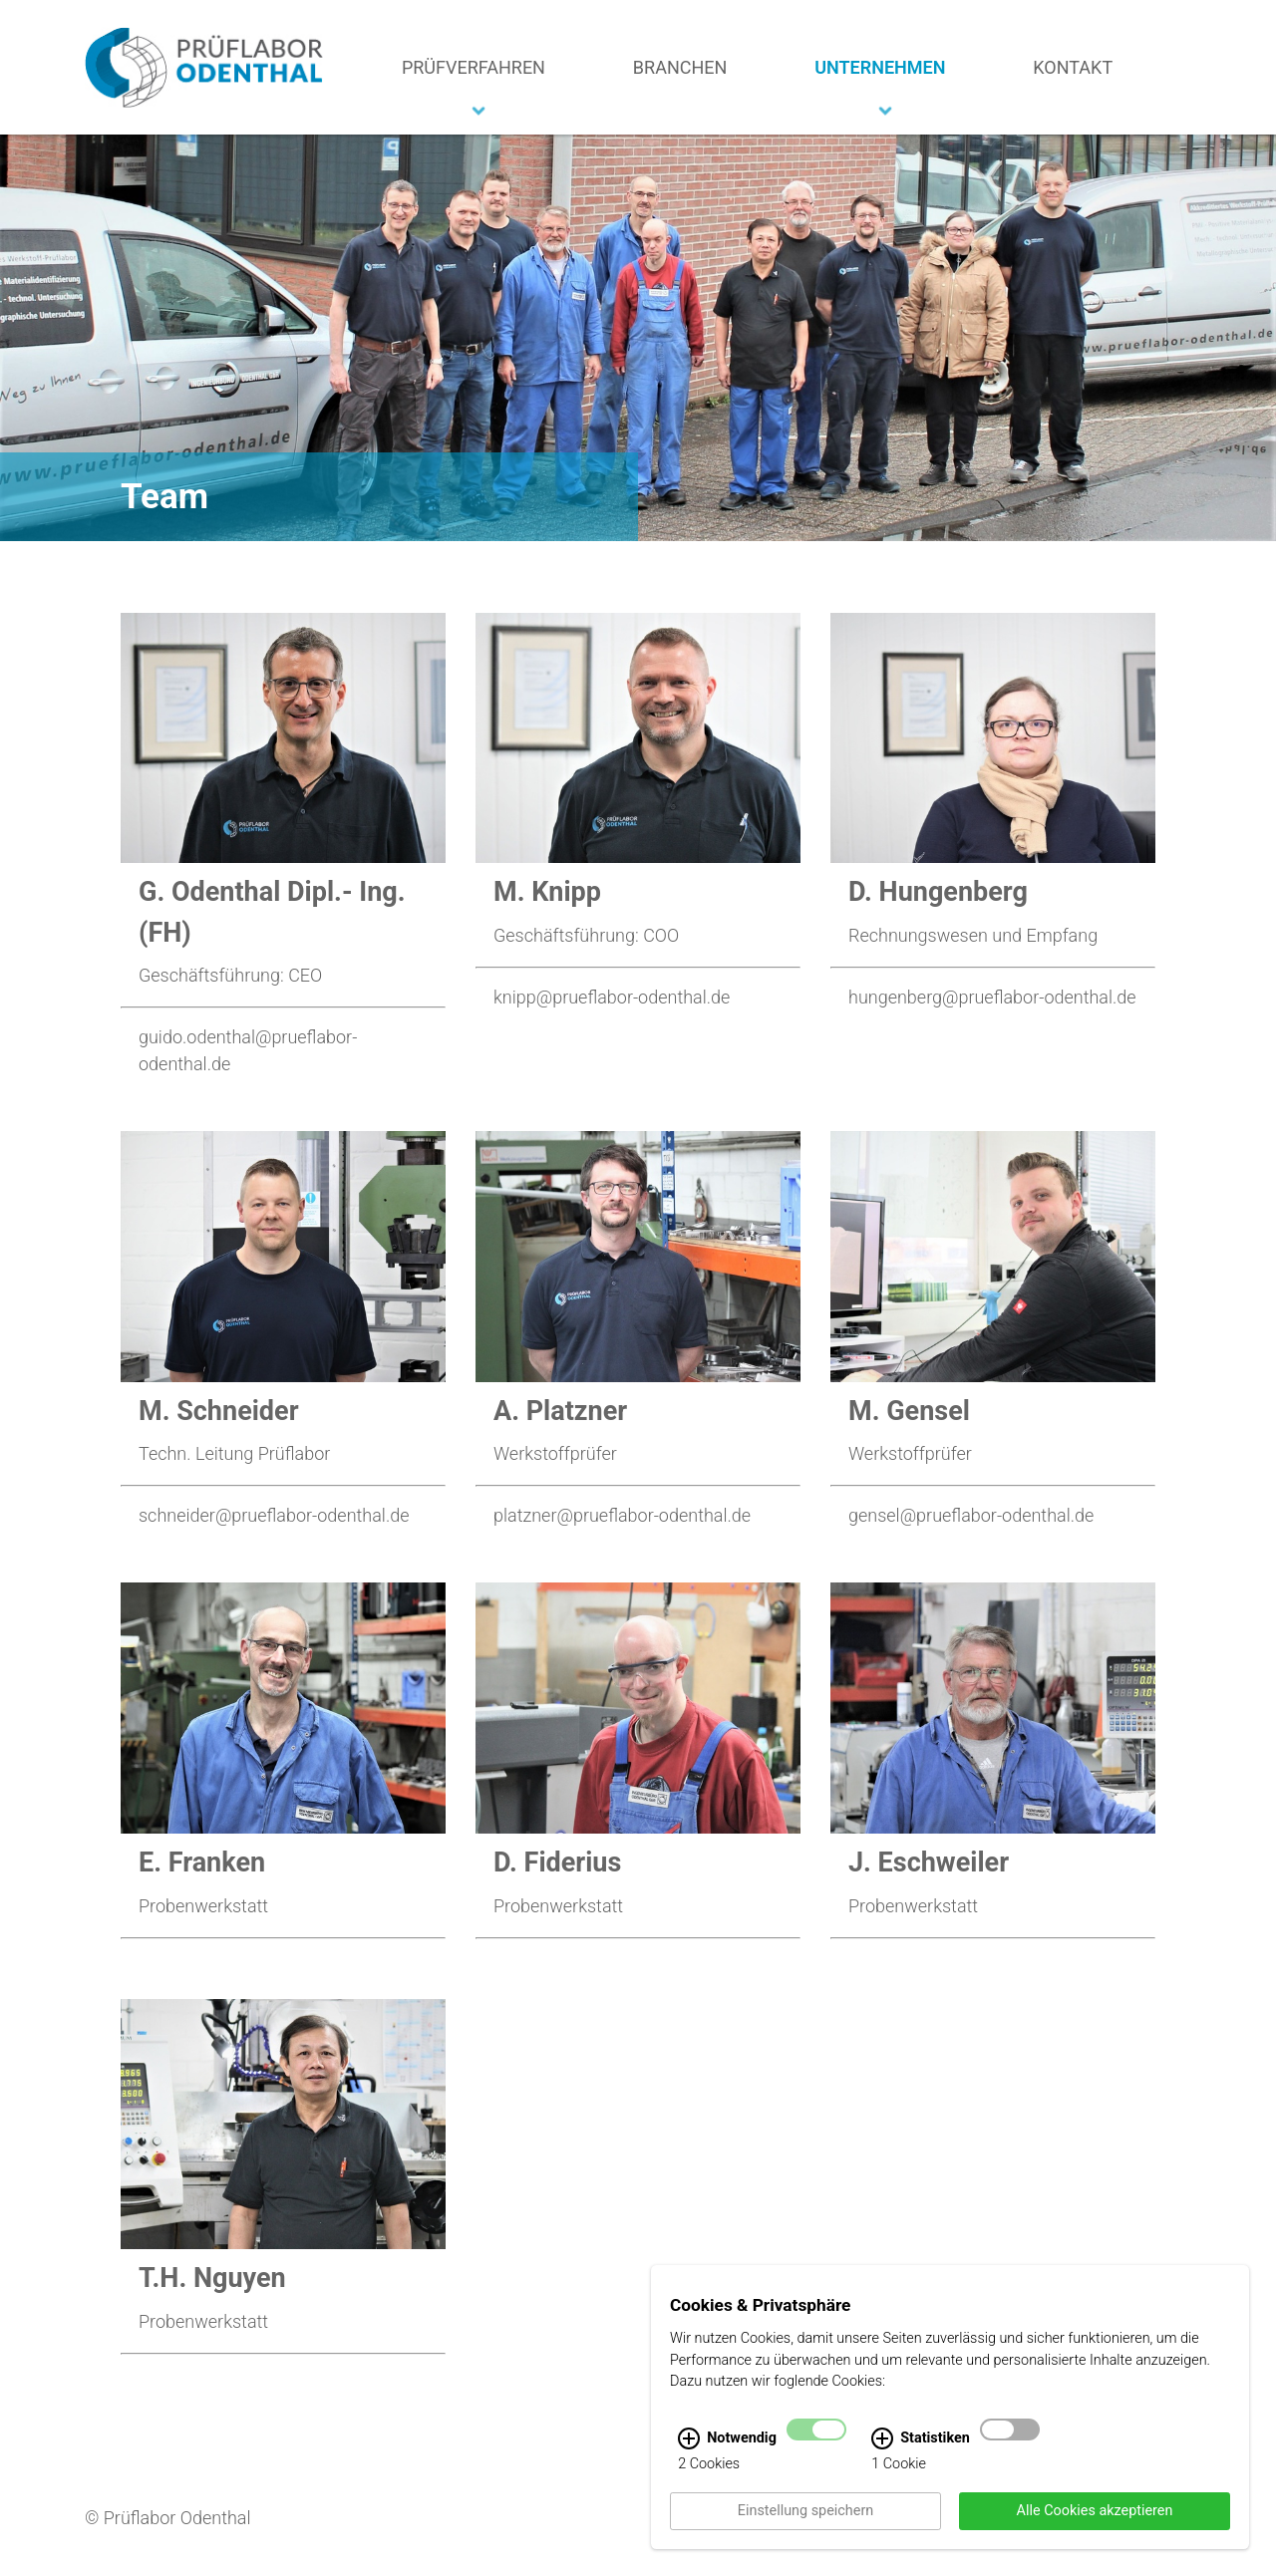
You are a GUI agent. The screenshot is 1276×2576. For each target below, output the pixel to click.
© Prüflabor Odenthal (168, 2517)
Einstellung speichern (805, 2531)
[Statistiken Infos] (882, 2459)
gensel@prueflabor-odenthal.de (971, 1515)
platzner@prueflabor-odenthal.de (622, 1515)
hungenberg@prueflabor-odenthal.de (992, 997)
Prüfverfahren (473, 67)
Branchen (680, 67)
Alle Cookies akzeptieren (1095, 2531)
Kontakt (1073, 67)
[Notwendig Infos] (689, 2459)
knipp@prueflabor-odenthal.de (611, 997)
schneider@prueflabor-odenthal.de (274, 1515)
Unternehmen (879, 67)
